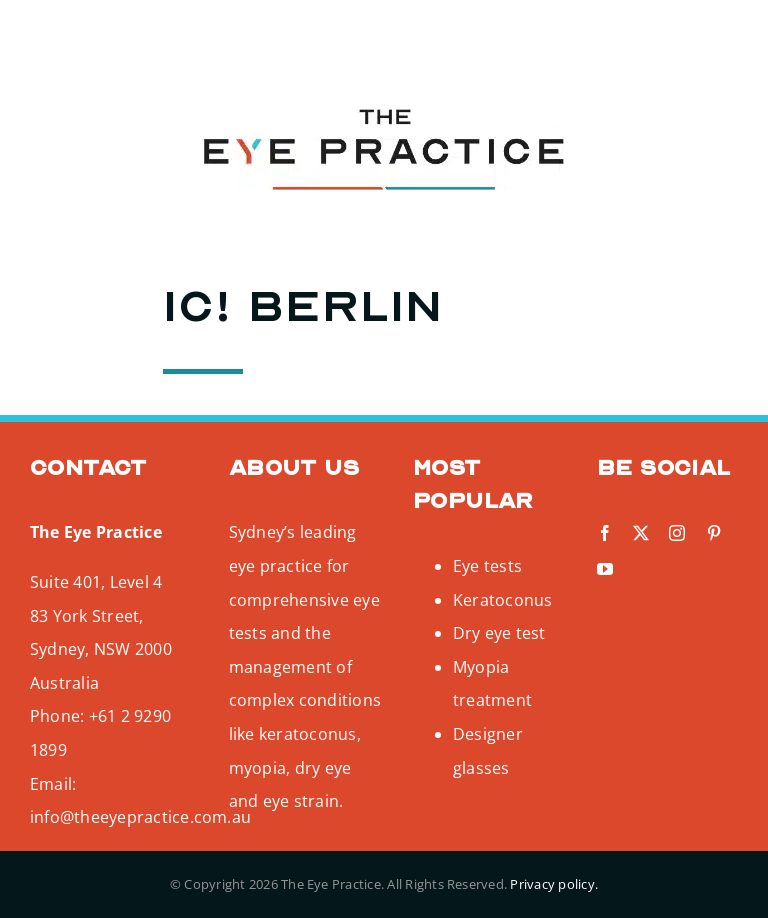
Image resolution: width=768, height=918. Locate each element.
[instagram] (101, 36)
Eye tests (487, 566)
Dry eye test (499, 633)
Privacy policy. (554, 884)
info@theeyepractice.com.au (140, 817)
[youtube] (173, 36)
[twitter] (64, 36)
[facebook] (28, 36)
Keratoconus (503, 600)
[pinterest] (137, 36)
